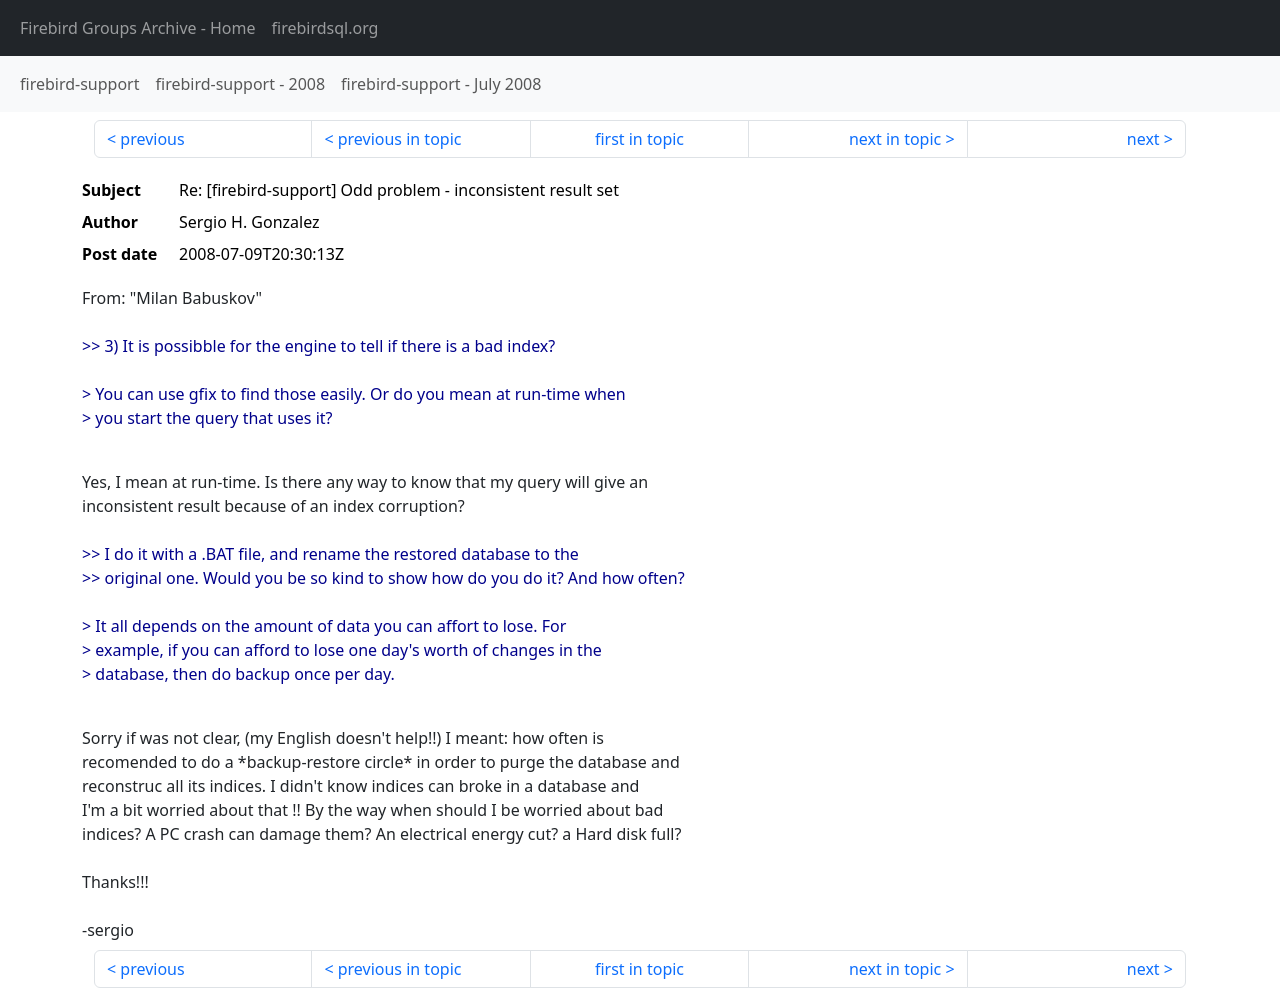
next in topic (895, 139)
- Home (138, 28)
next (1143, 139)
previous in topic (400, 139)
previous (152, 139)
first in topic (639, 139)
